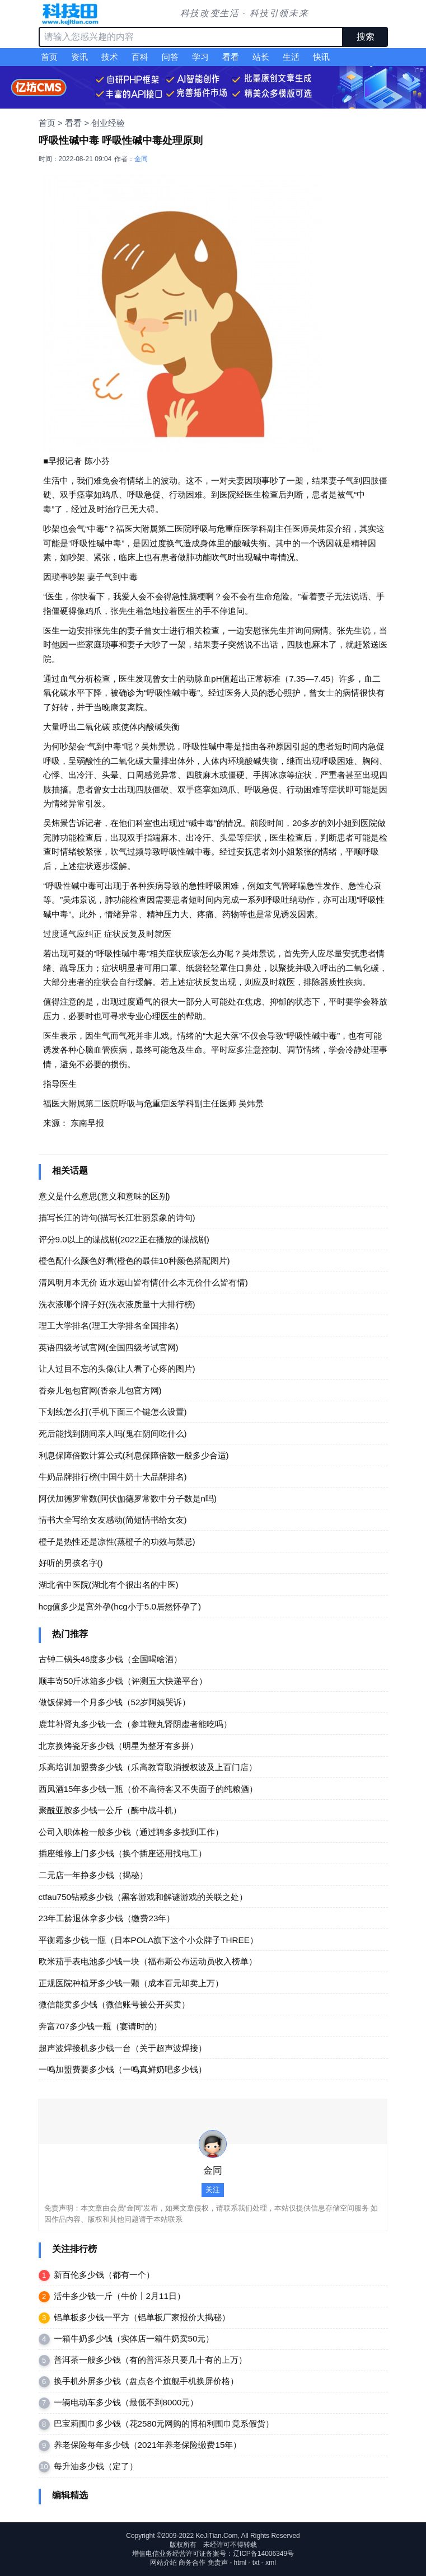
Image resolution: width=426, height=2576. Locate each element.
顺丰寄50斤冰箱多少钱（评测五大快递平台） (123, 1681)
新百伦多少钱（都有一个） (104, 2274)
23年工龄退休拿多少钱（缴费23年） (107, 1918)
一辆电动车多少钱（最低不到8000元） (126, 2402)
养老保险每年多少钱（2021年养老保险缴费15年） (148, 2445)
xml (270, 2562)
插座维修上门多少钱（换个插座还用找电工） (123, 1853)
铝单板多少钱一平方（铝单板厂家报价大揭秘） (142, 2317)
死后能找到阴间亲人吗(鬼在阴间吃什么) (113, 1433)
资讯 (79, 57)
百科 (140, 57)
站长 (260, 57)
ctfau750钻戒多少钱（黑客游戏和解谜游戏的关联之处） (143, 1897)
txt (256, 2562)
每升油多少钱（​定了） (96, 2466)
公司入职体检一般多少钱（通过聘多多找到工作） (131, 1832)
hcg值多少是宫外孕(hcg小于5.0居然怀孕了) (120, 1606)
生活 (291, 57)
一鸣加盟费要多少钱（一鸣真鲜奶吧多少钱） (123, 2069)
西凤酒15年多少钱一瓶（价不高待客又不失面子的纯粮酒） (148, 1789)
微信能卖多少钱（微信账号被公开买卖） (114, 2004)
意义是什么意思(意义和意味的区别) (104, 1196)
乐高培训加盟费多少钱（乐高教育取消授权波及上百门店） (148, 1767)
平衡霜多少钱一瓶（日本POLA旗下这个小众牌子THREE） (148, 1940)
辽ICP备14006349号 (263, 2554)
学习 (200, 57)
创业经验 (108, 123)
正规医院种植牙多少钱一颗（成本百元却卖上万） (131, 1983)
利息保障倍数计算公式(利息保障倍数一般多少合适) (134, 1455)
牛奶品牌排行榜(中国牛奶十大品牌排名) (113, 1476)
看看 (230, 57)
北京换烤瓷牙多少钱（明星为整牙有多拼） (118, 1746)
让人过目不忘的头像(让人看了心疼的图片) (117, 1368)
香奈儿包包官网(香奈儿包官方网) (100, 1390)
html (240, 2562)
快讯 (321, 57)
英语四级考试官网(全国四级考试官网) (109, 1347)
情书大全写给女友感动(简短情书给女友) (113, 1519)
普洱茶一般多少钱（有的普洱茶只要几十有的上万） (150, 2359)
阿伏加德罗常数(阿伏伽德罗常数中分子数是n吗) (128, 1498)
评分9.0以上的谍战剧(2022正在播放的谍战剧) (124, 1239)
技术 (109, 57)
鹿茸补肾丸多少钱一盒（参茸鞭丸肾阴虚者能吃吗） (135, 1724)
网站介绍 (163, 2562)
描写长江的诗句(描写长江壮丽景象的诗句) (117, 1217)
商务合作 (192, 2562)
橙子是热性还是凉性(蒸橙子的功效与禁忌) (117, 1541)
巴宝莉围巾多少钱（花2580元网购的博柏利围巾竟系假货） (164, 2423)
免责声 (218, 2562)
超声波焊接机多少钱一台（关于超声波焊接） (123, 2048)
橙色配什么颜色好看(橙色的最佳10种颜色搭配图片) (134, 1260)
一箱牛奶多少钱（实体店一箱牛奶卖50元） (134, 2338)
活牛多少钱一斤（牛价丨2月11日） (119, 2296)
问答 (170, 57)
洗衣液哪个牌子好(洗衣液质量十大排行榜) (117, 1304)
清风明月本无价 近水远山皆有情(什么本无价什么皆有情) (143, 1282)
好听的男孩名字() (71, 1563)
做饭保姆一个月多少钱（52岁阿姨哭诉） (115, 1702)
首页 (49, 57)
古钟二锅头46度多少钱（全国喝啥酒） (110, 1659)
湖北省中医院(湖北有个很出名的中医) (109, 1584)
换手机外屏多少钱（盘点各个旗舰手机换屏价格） (146, 2381)
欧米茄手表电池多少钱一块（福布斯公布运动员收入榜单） (148, 1961)
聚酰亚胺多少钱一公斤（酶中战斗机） (110, 1810)
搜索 (365, 36)
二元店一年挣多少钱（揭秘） (93, 1875)
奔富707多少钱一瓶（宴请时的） (100, 2026)
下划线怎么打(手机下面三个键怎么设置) (113, 1411)
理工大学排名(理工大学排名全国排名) (109, 1325)
